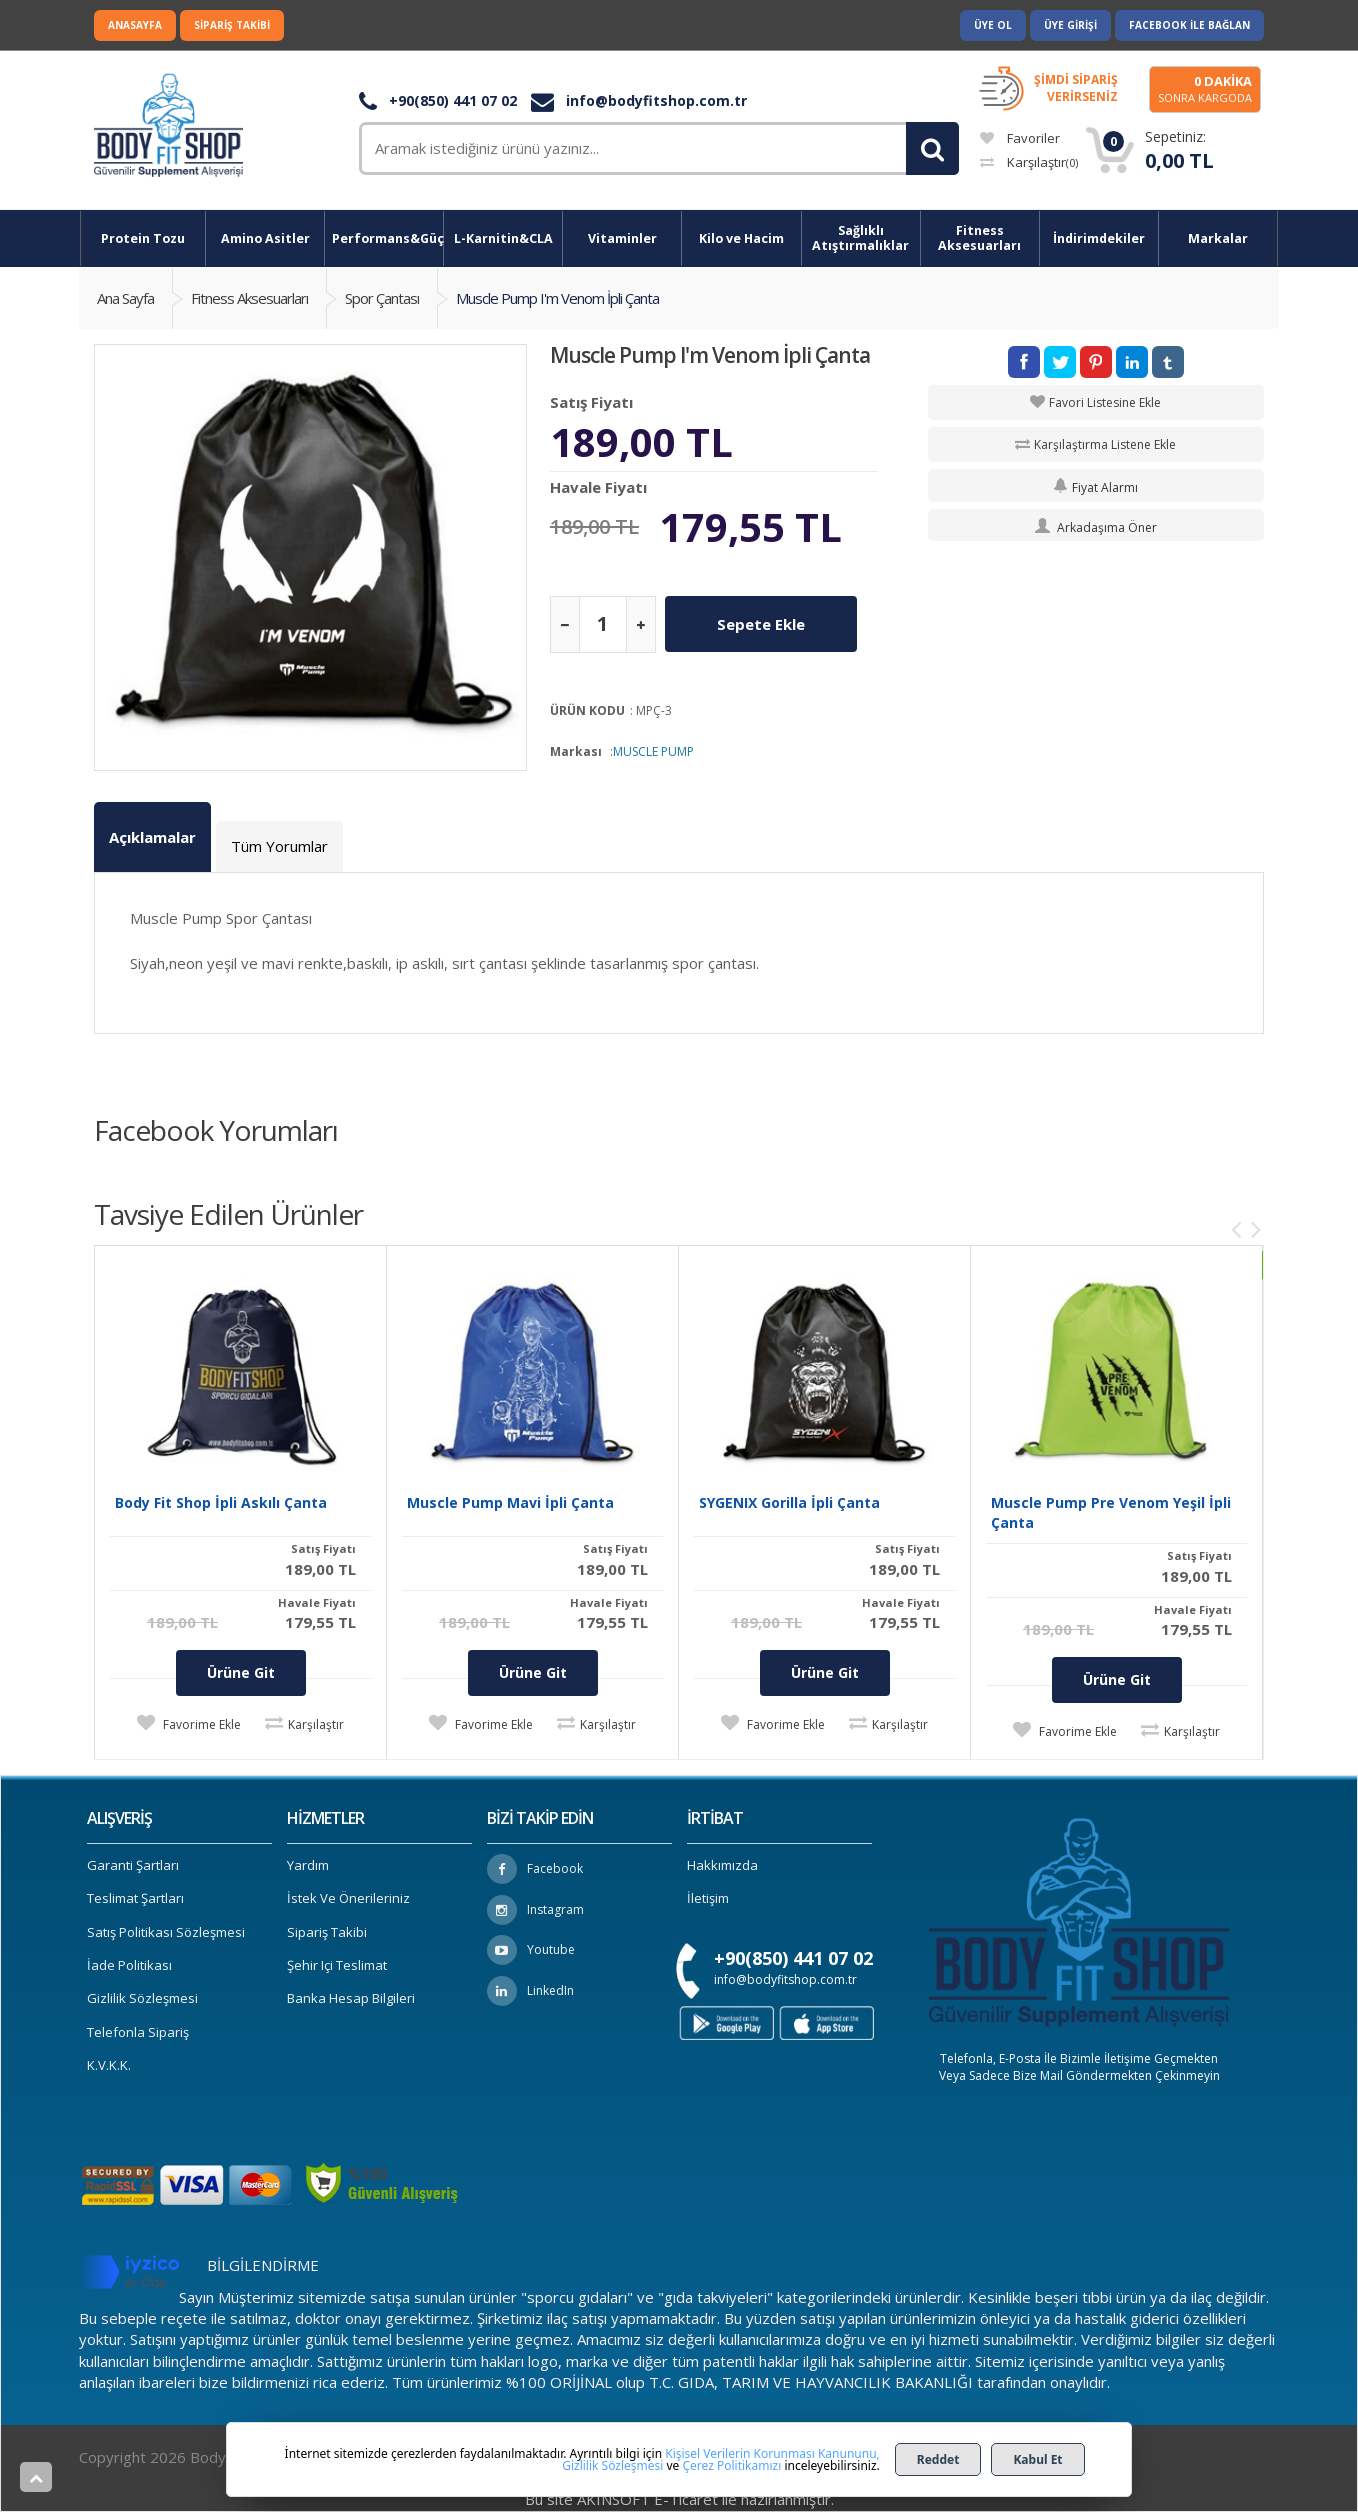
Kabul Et (1037, 2459)
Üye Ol (993, 25)
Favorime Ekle (200, 1724)
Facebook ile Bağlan (1189, 25)
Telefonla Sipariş (138, 2032)
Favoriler (1020, 138)
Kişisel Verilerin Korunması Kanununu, (772, 2453)
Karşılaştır (1029, 162)
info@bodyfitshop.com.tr (639, 100)
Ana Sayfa (125, 298)
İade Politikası (129, 1965)
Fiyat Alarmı (1095, 487)
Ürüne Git (241, 1672)
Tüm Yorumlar (279, 846)
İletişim (708, 1898)
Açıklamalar (152, 837)
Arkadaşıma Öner (1096, 527)
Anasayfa (135, 25)
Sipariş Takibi (232, 25)
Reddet (938, 2459)
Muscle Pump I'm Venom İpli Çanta (557, 298)
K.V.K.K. (109, 2065)
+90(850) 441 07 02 (438, 100)
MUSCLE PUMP (653, 751)
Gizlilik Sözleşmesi (142, 1998)
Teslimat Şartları (135, 1898)
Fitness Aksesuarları (249, 298)
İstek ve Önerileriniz (348, 1898)
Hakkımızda (722, 1865)
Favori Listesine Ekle (1105, 402)
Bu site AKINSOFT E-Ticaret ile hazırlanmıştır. (679, 2499)
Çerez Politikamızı (731, 2465)
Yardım (308, 1865)
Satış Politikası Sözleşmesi (166, 1932)
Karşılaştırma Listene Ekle (1105, 444)
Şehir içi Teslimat (337, 1965)
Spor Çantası (382, 298)
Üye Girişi (1070, 25)
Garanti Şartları (133, 1865)
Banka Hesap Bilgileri (351, 1998)
